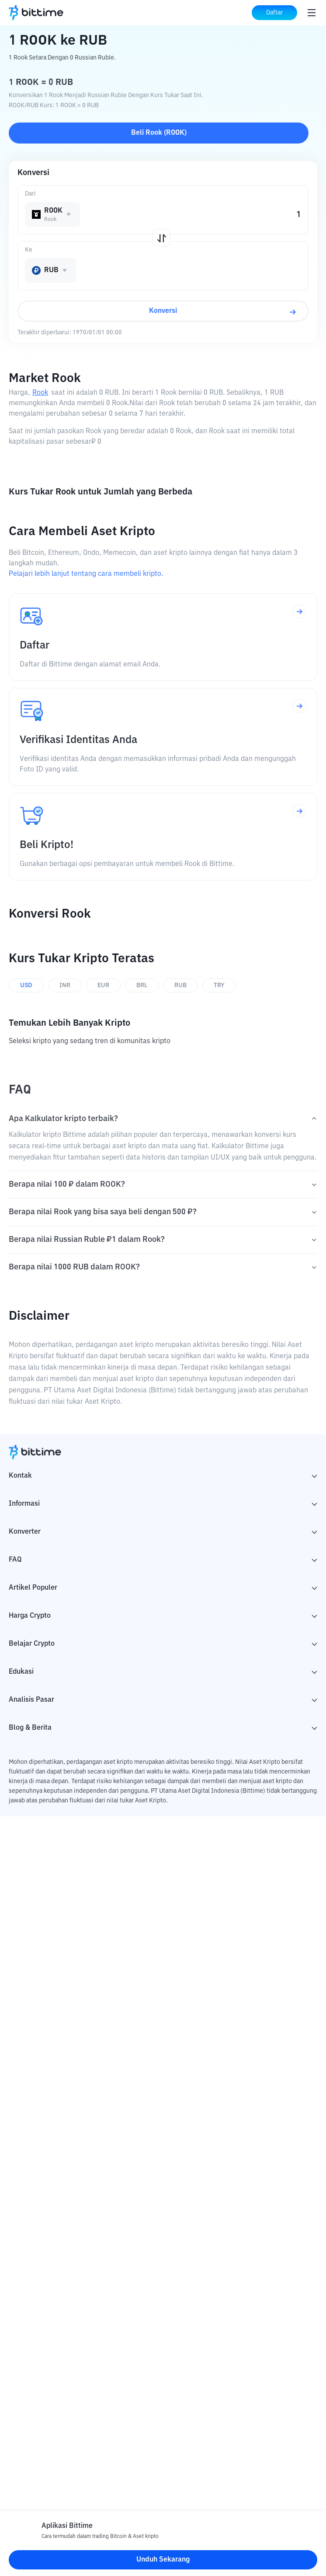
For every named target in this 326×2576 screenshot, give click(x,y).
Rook (40, 392)
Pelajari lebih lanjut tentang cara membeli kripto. (86, 574)
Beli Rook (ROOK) (159, 133)
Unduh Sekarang (163, 2559)
